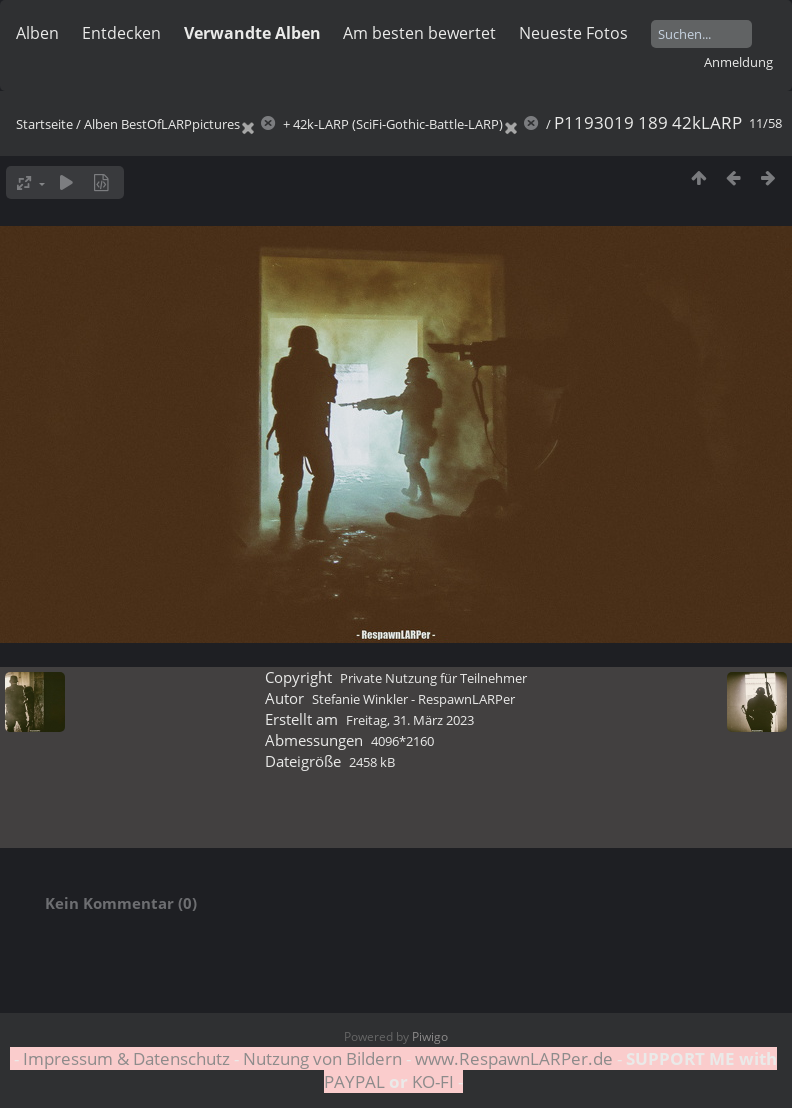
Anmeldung (738, 62)
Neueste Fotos (573, 33)
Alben (37, 33)
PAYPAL (356, 1081)
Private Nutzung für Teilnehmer (433, 678)
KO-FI (433, 1081)
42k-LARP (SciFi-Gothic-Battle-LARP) (398, 124)
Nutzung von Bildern (322, 1058)
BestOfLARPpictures (180, 124)
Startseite (44, 124)
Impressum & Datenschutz (126, 1058)
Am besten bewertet (419, 33)
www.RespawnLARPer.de (514, 1058)
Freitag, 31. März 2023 (410, 720)
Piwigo (430, 1036)
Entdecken (121, 33)
